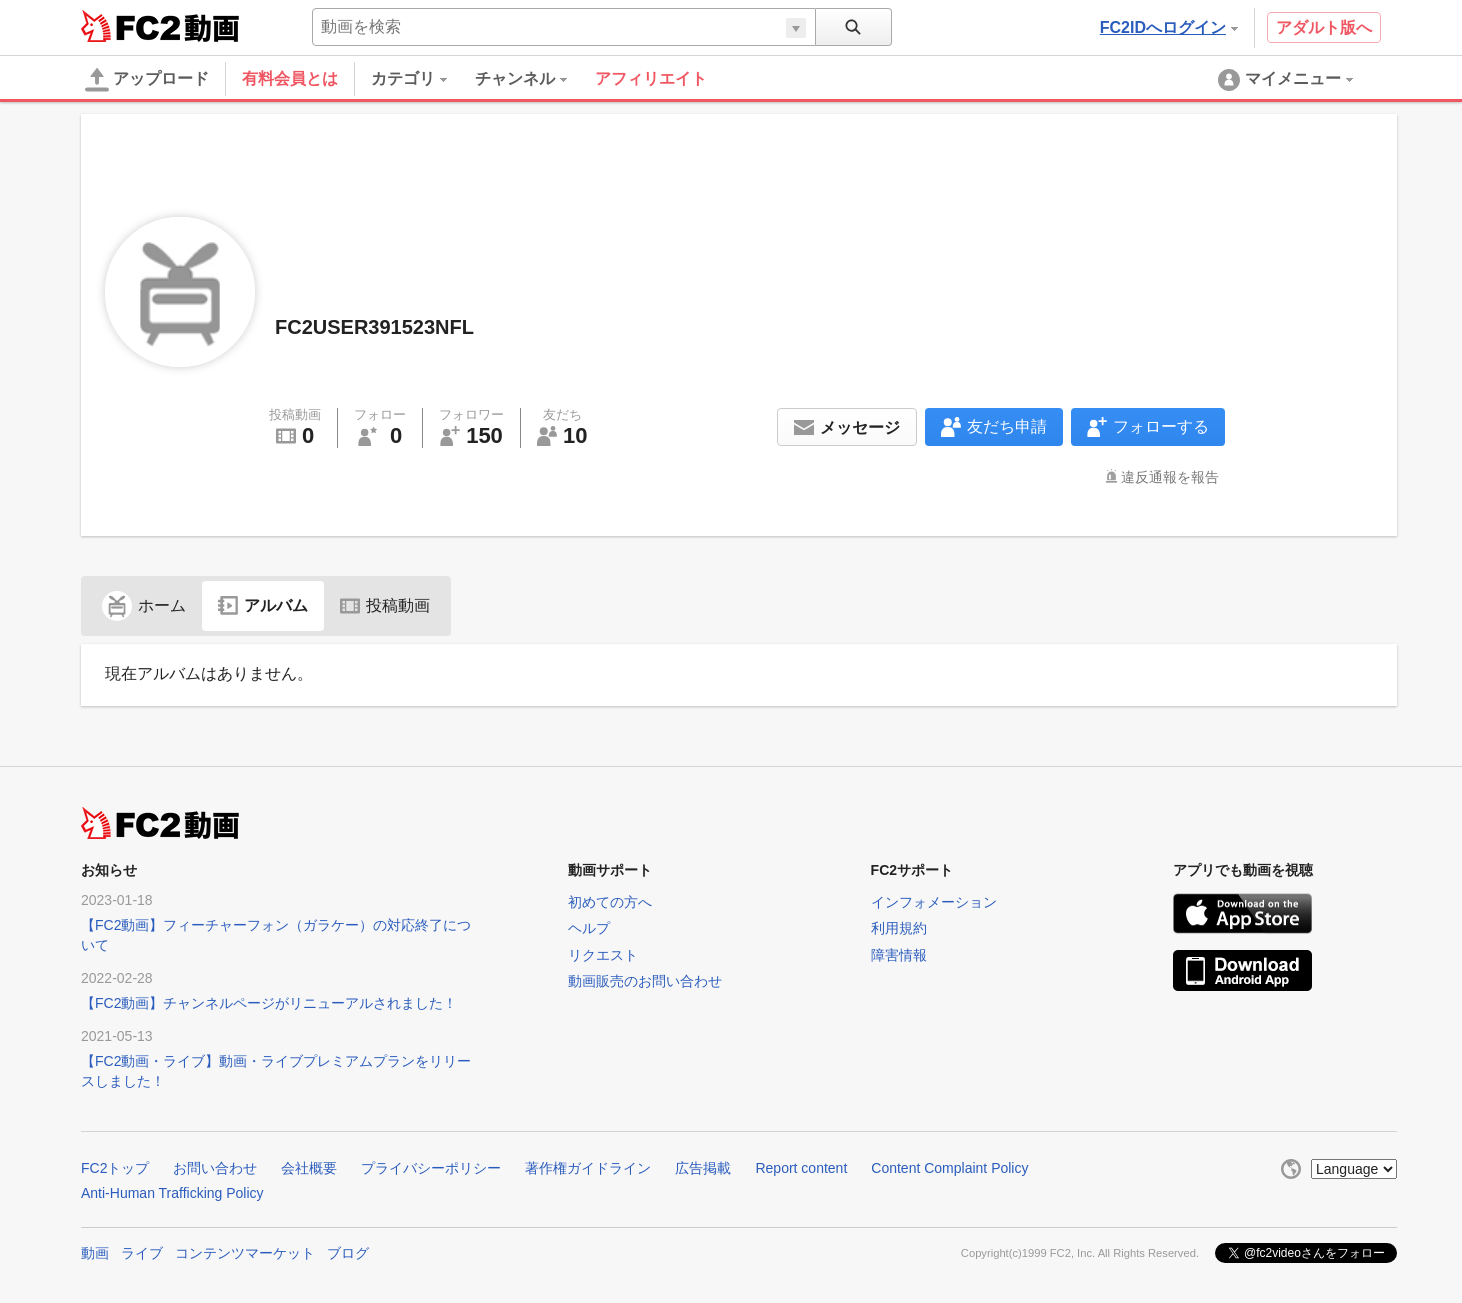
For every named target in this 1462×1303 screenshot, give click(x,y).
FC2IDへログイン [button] (1169, 27)
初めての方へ (610, 902)
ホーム (144, 605)
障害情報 (899, 955)
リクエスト (603, 955)
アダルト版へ (1324, 27)
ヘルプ (589, 928)
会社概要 (309, 1168)
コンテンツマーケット (245, 1253)
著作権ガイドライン (588, 1168)
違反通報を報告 (1170, 477)
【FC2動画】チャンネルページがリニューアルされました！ (269, 1003)
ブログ (348, 1253)
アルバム (263, 605)
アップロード (147, 80)
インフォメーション (934, 902)
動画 (95, 1253)
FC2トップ (115, 1168)
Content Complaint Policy (949, 1168)
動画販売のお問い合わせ (645, 981)
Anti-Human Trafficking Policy (172, 1193)
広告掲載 (703, 1168)
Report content (801, 1168)
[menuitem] (423, 79)
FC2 (130, 26)
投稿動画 (385, 605)
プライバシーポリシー (431, 1168)
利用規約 (899, 928)
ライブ (142, 1253)
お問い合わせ (215, 1168)
